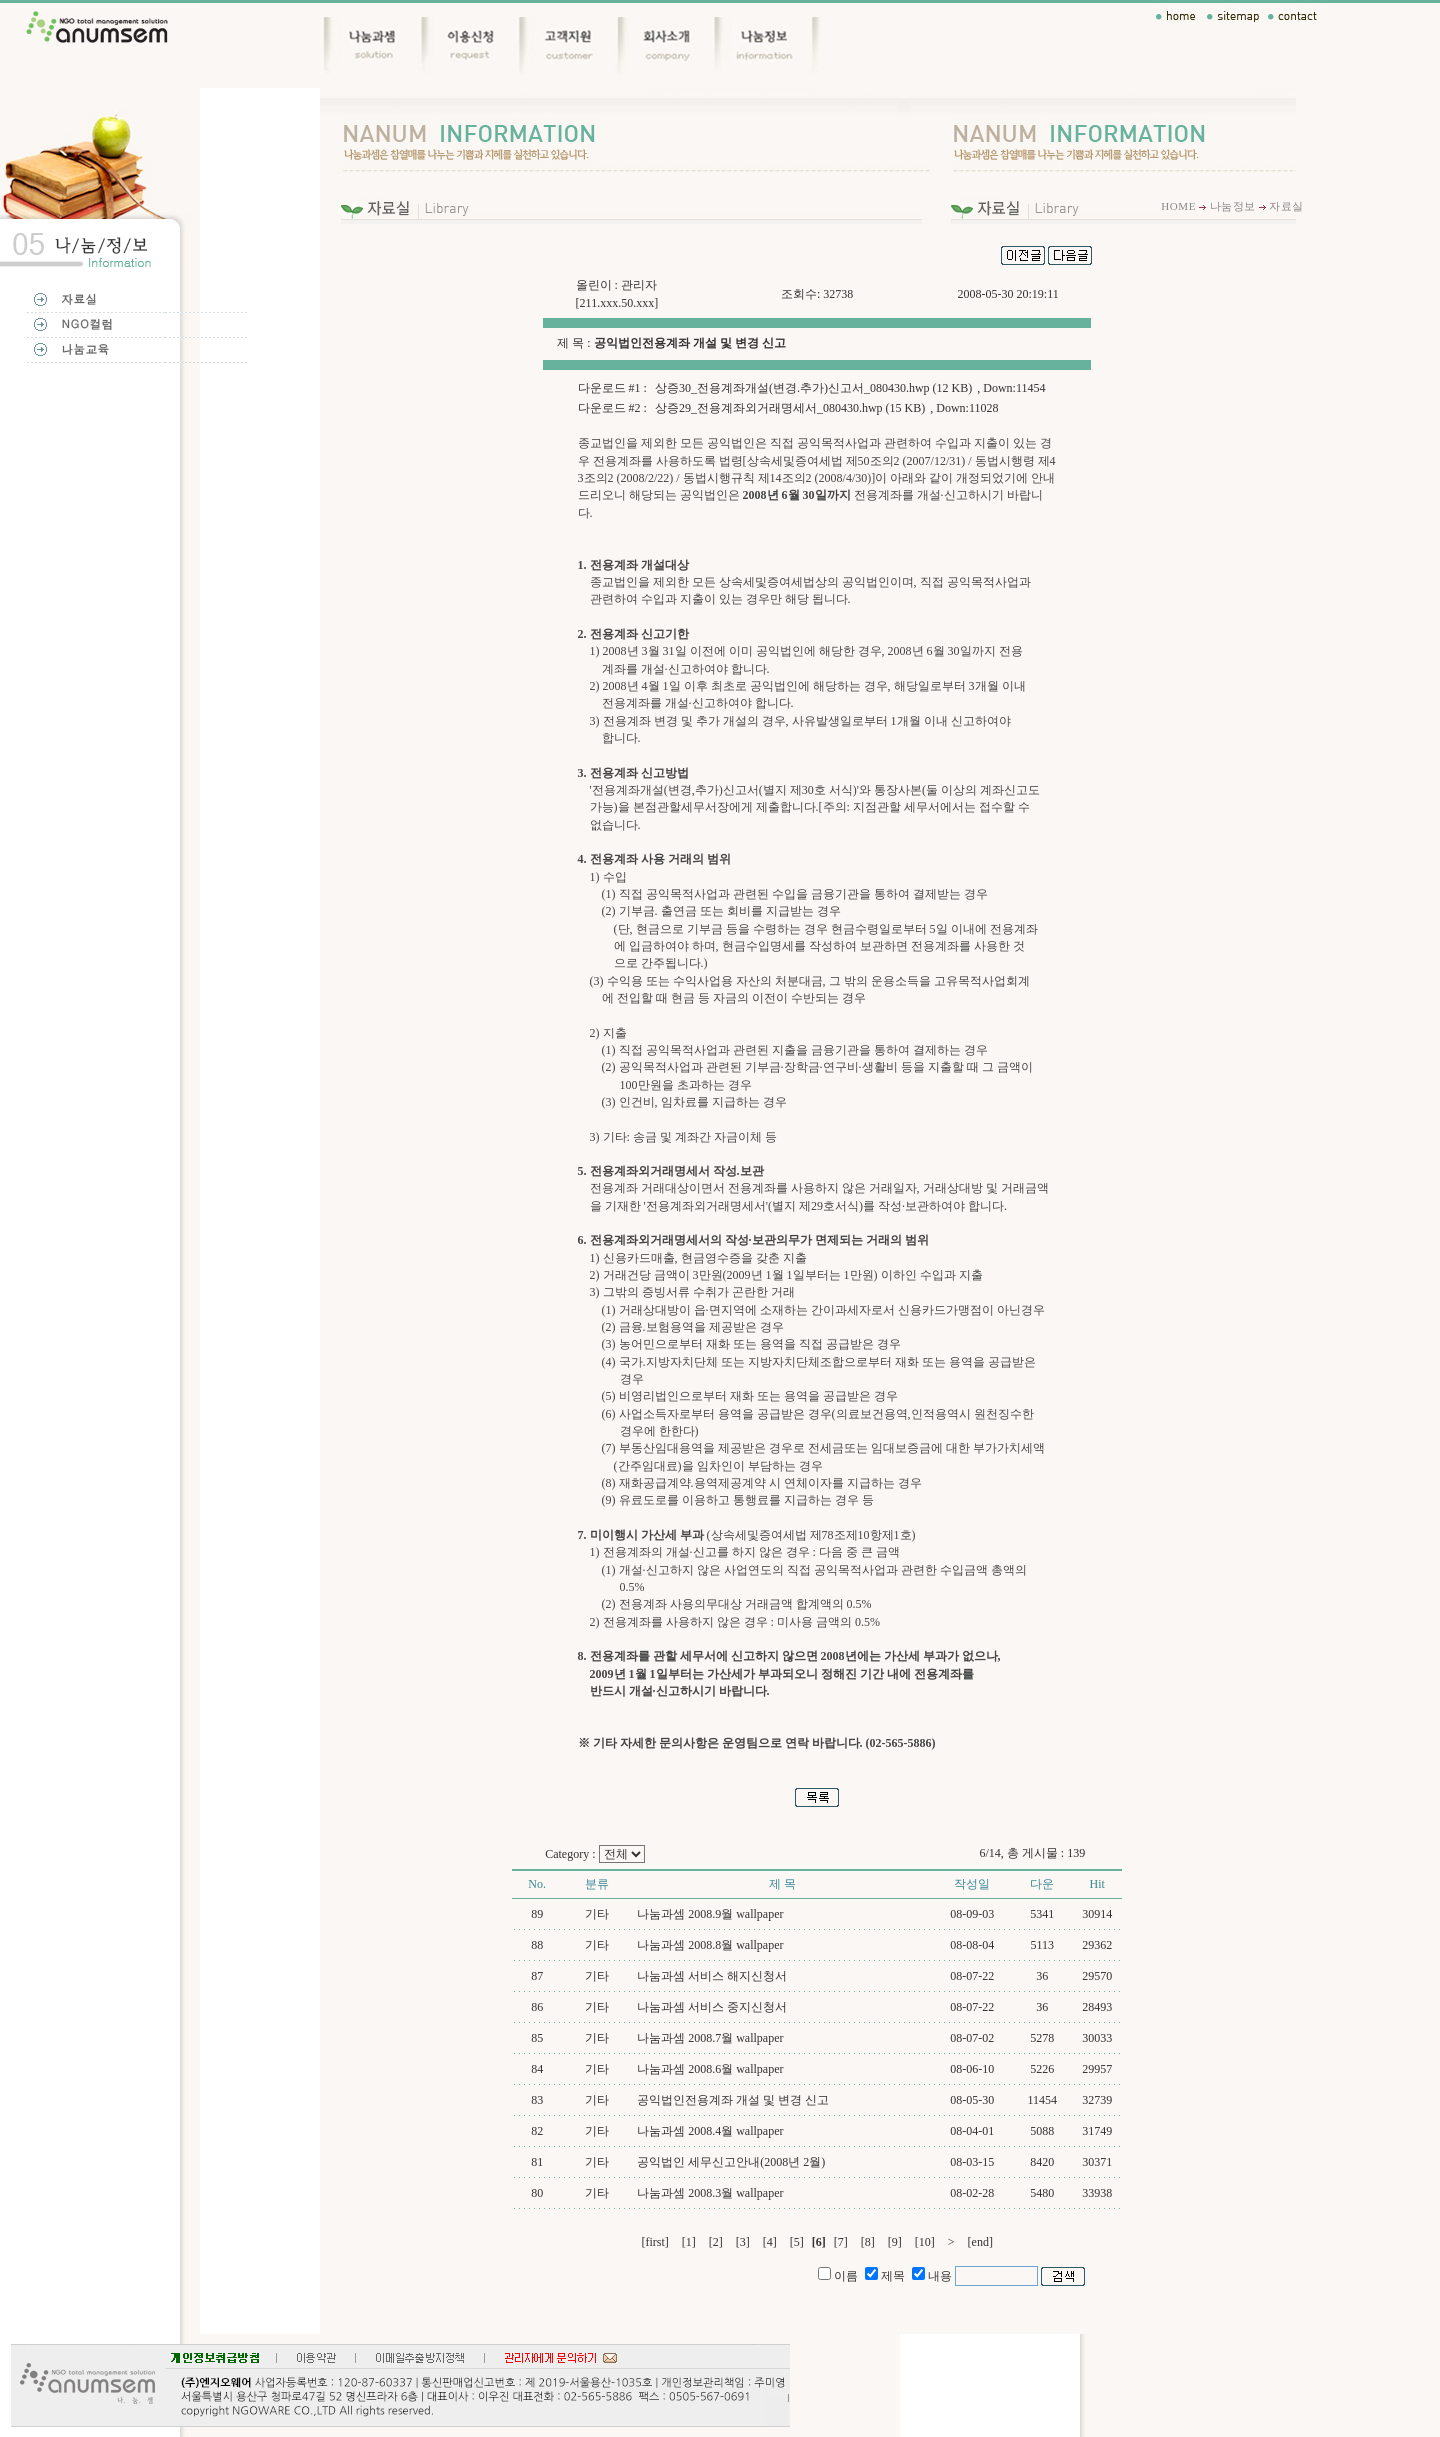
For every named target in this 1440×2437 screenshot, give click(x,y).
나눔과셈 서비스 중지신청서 (712, 2007)
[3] (743, 2242)
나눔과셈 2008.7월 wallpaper (710, 2038)
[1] (689, 2242)
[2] (716, 2242)
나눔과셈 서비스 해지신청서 (712, 1976)
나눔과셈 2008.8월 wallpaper (710, 1945)
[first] (654, 2242)
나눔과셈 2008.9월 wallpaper (710, 1914)
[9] (895, 2242)
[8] (868, 2242)
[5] (797, 2242)
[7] (841, 2242)
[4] (770, 2242)
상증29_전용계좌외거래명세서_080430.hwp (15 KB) (790, 408)
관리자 (639, 285)
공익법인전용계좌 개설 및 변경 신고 (733, 2100)
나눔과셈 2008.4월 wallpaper (710, 2131)
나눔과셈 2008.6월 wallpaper (710, 2069)
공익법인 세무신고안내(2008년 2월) (731, 2162)
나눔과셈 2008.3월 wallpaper (710, 2193)
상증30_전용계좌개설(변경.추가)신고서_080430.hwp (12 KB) (813, 388)
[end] (980, 2242)
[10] (925, 2242)
